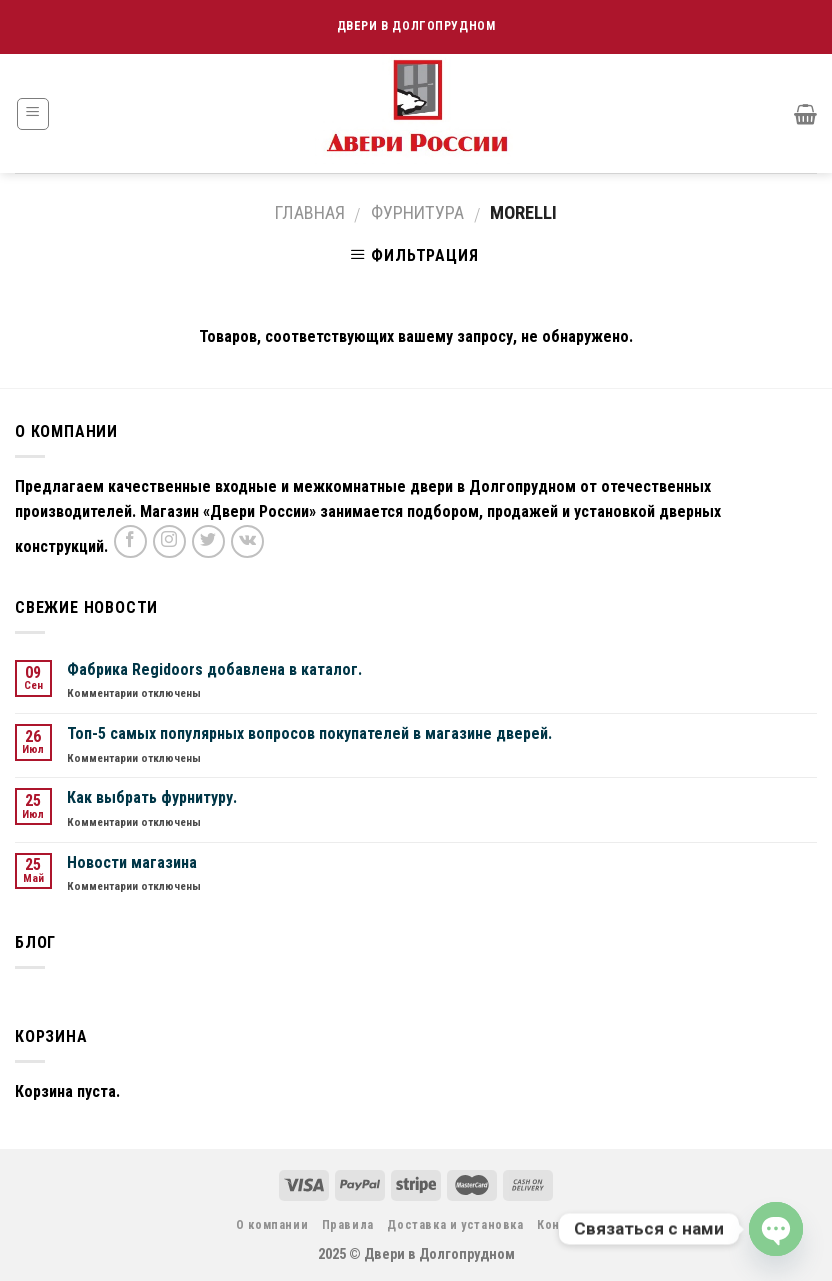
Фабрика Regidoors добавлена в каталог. (214, 669)
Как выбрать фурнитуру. (152, 797)
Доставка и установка (455, 1225)
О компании (272, 1225)
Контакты (566, 1225)
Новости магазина (132, 862)
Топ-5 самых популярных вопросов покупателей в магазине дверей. (309, 733)
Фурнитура (417, 212)
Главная (310, 212)
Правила (348, 1225)
